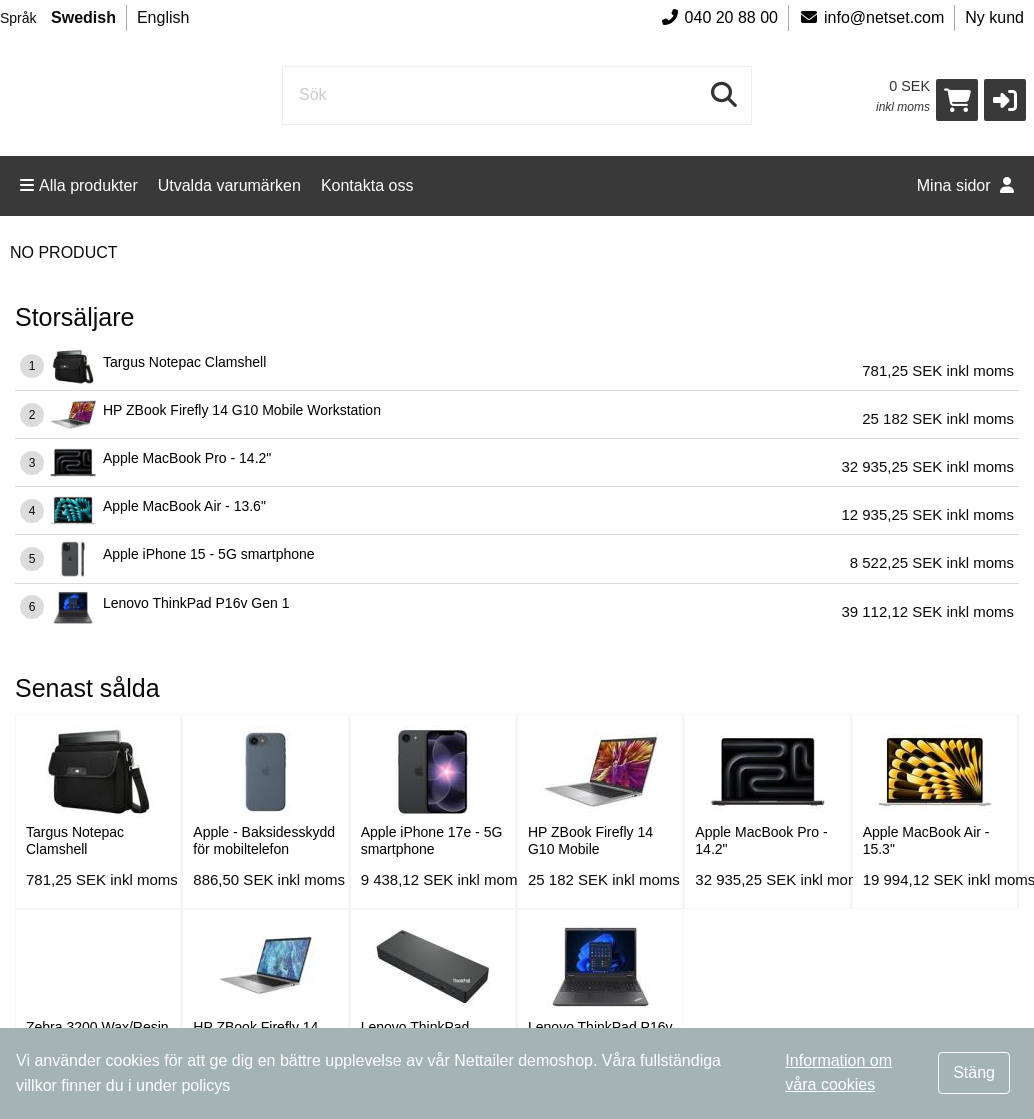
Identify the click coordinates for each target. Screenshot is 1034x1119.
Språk (18, 18)
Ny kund (994, 17)
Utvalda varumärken (229, 185)
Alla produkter (79, 185)
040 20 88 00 (719, 17)
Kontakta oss (367, 185)
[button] (1005, 100)
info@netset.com (871, 17)
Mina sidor (965, 185)
